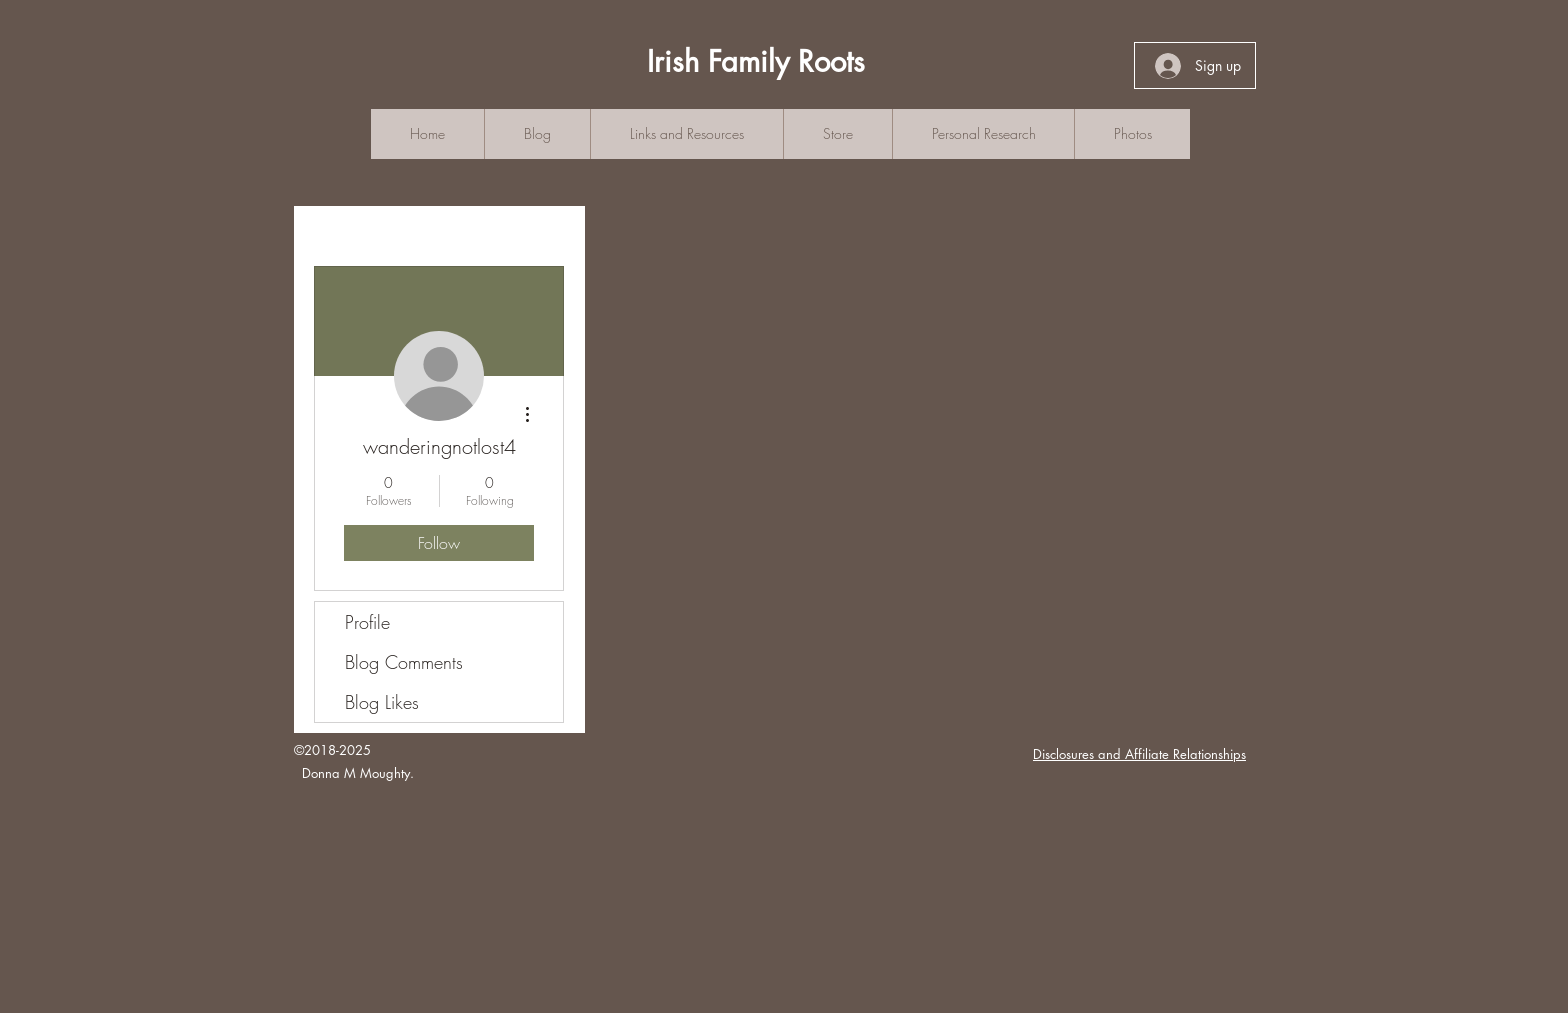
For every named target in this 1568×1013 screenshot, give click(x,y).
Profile (367, 622)
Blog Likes (382, 702)
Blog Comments (404, 662)
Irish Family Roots (756, 61)
